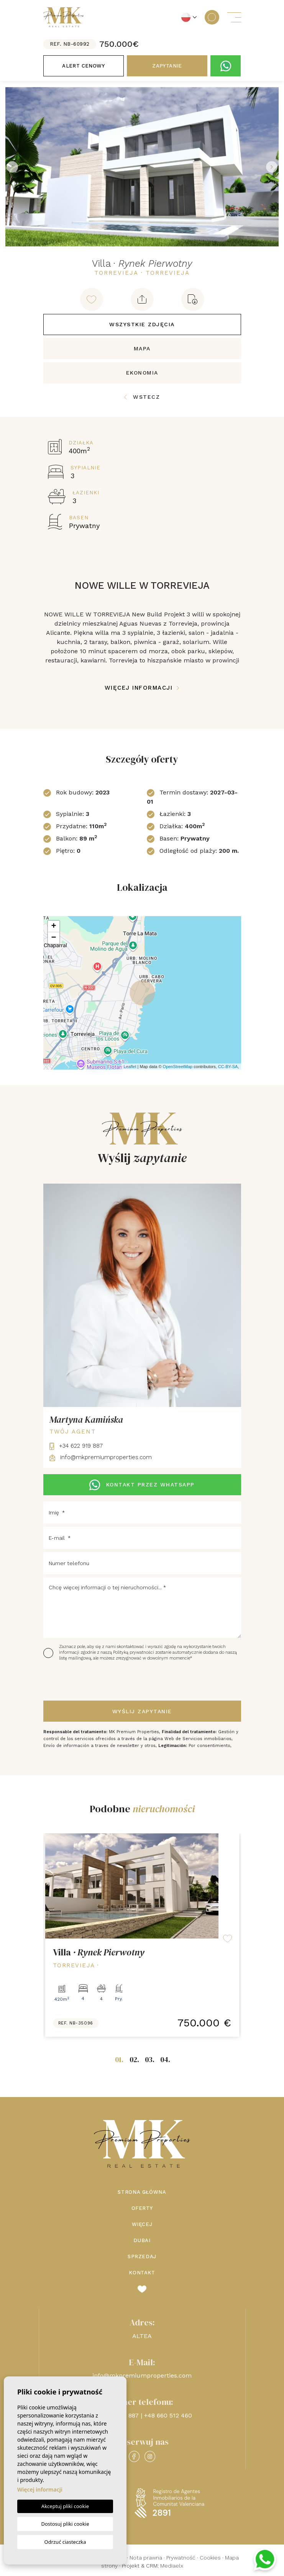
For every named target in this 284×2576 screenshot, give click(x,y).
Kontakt (142, 2272)
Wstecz (142, 397)
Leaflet (129, 1066)
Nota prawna (146, 2558)
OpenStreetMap (178, 1066)
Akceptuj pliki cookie (65, 2506)
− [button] (53, 938)
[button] (142, 299)
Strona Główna (142, 2192)
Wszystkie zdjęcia (142, 324)
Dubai (141, 2240)
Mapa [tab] (142, 348)
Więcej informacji (142, 687)
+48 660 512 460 (168, 2415)
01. (119, 2059)
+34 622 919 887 (76, 1445)
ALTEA (142, 2336)
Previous (12, 166)
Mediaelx (171, 2566)
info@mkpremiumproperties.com (100, 1457)
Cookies (210, 2558)
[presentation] (84, 1681)
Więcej (142, 2224)
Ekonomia (142, 373)
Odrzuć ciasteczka (65, 2541)
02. (134, 2059)
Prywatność (180, 2558)
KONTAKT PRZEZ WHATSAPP (142, 1485)
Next (271, 166)
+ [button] (53, 926)
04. (165, 2059)
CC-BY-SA (228, 1066)
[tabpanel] (142, 1935)
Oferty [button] (142, 2208)
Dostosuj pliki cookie (65, 2523)
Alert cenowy (83, 66)
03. (149, 2059)
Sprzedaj (142, 2256)
